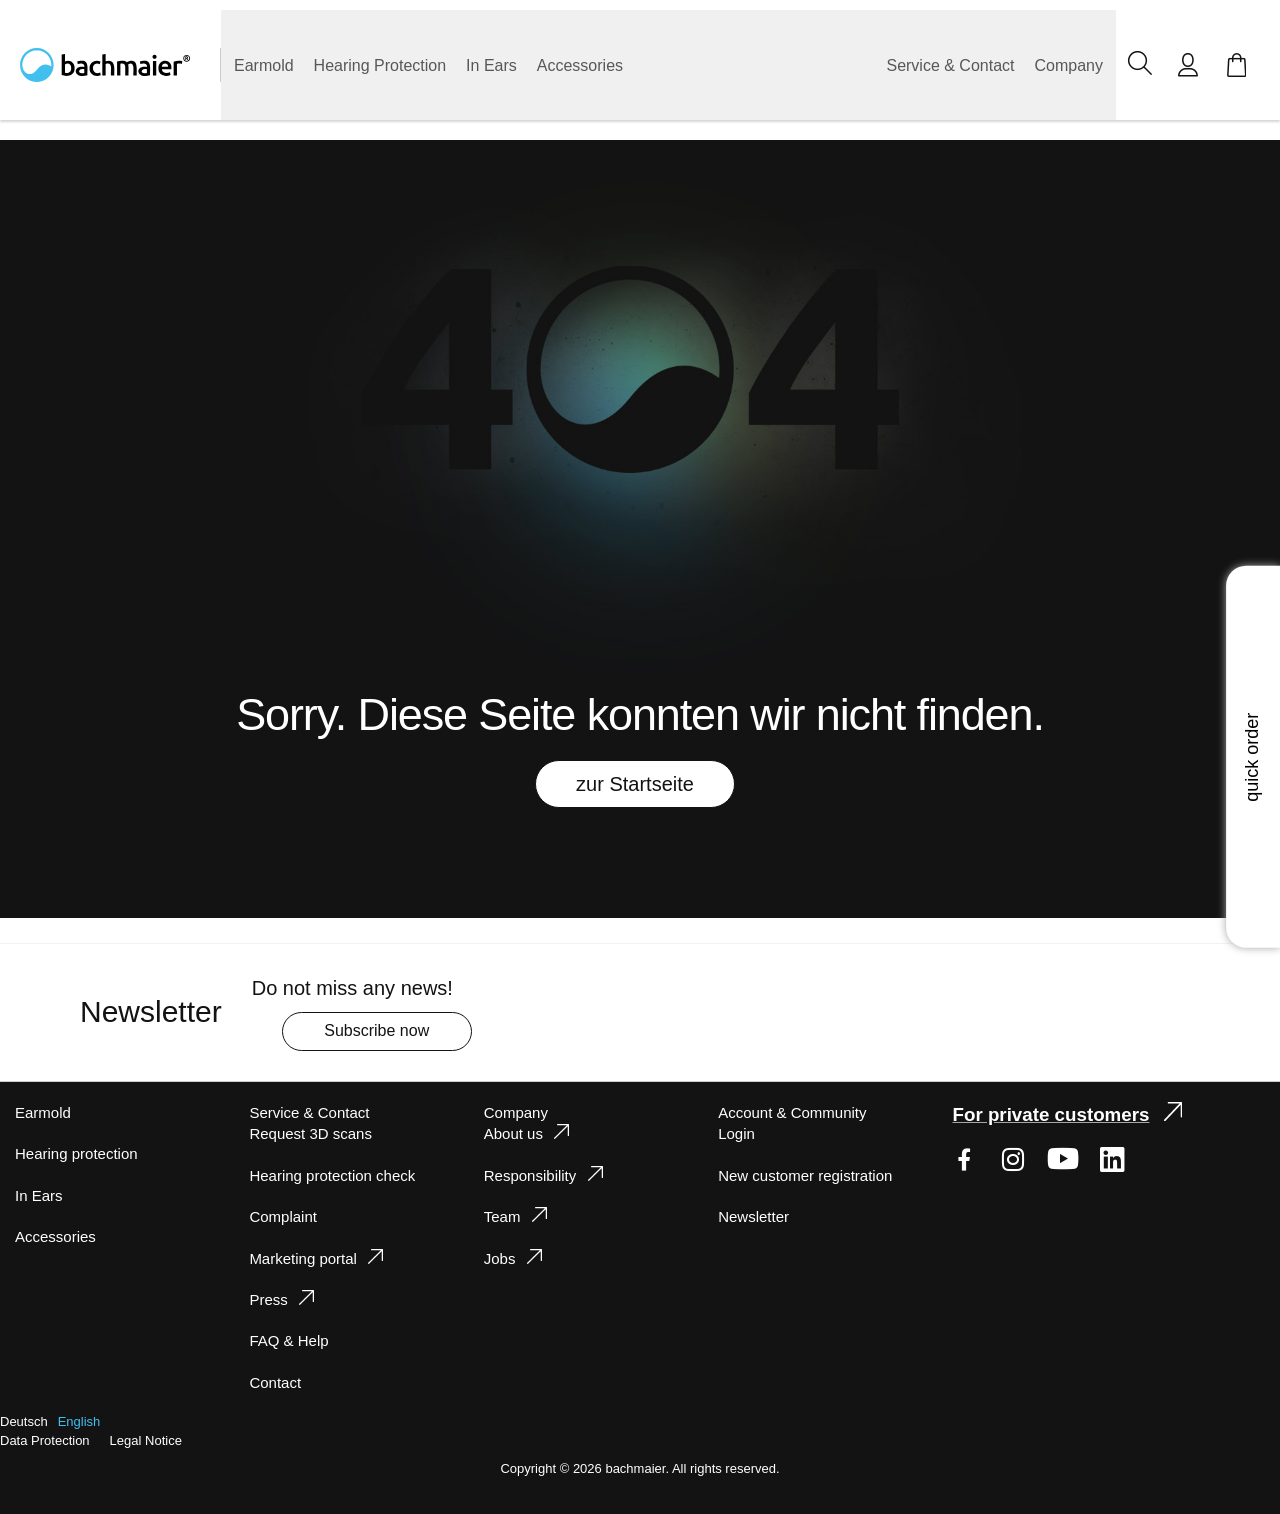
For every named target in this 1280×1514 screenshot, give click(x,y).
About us (514, 1133)
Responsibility (531, 1175)
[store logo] (120, 65)
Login (737, 1133)
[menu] (668, 65)
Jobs (499, 1258)
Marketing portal (306, 1258)
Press (266, 1299)
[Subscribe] (392, 1031)
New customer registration (809, 1175)
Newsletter (755, 1216)
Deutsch (24, 1422)
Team (502, 1216)
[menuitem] (265, 65)
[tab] (366, 1257)
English (82, 1422)
